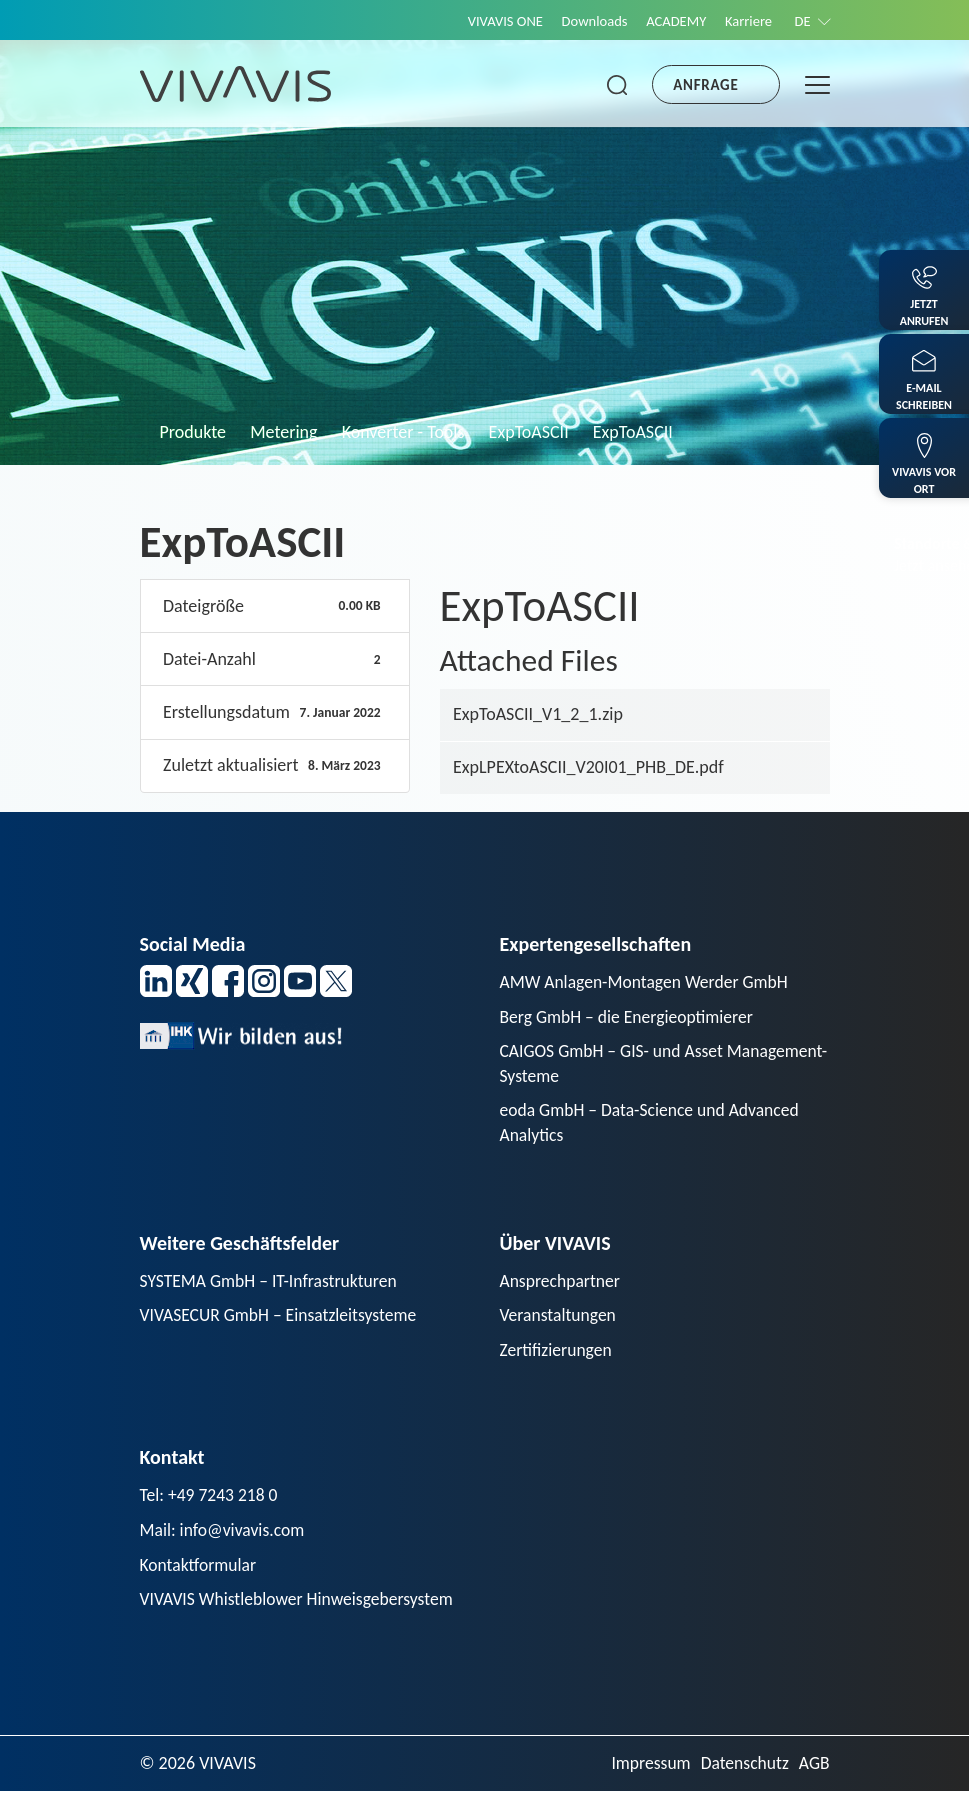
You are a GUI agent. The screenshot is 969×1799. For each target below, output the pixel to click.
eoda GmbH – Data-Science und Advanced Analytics (653, 1125)
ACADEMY (669, 21)
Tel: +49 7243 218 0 (211, 1501)
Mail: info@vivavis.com (224, 1536)
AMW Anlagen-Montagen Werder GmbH (648, 982)
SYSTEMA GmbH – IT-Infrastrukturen (272, 1284)
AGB (813, 1771)
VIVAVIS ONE (492, 21)
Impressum (646, 1771)
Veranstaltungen (559, 1319)
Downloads (584, 21)
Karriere (744, 21)
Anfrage (705, 85)
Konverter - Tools (403, 432)
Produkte (193, 432)
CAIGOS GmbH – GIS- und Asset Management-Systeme (614, 1065)
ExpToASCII (529, 432)
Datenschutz (743, 1771)
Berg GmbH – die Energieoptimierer (630, 1017)
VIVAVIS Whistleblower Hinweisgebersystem (300, 1606)
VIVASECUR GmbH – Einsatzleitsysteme (282, 1319)
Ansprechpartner (562, 1284)
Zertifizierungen (557, 1355)
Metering (283, 432)
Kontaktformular (200, 1571)
